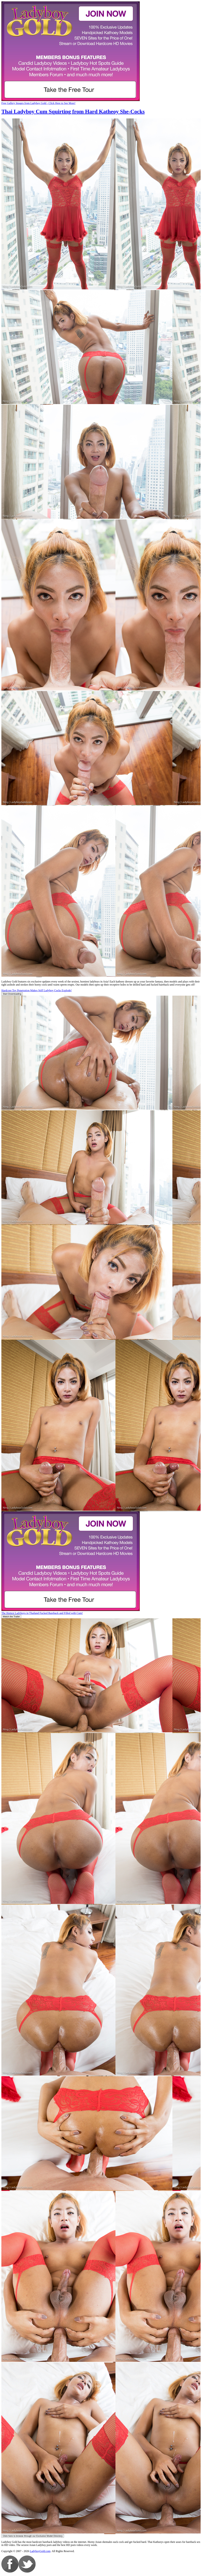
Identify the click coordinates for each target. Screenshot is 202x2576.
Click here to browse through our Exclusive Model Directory (33, 2536)
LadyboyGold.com (40, 2551)
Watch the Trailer (11, 1616)
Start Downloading (12, 994)
